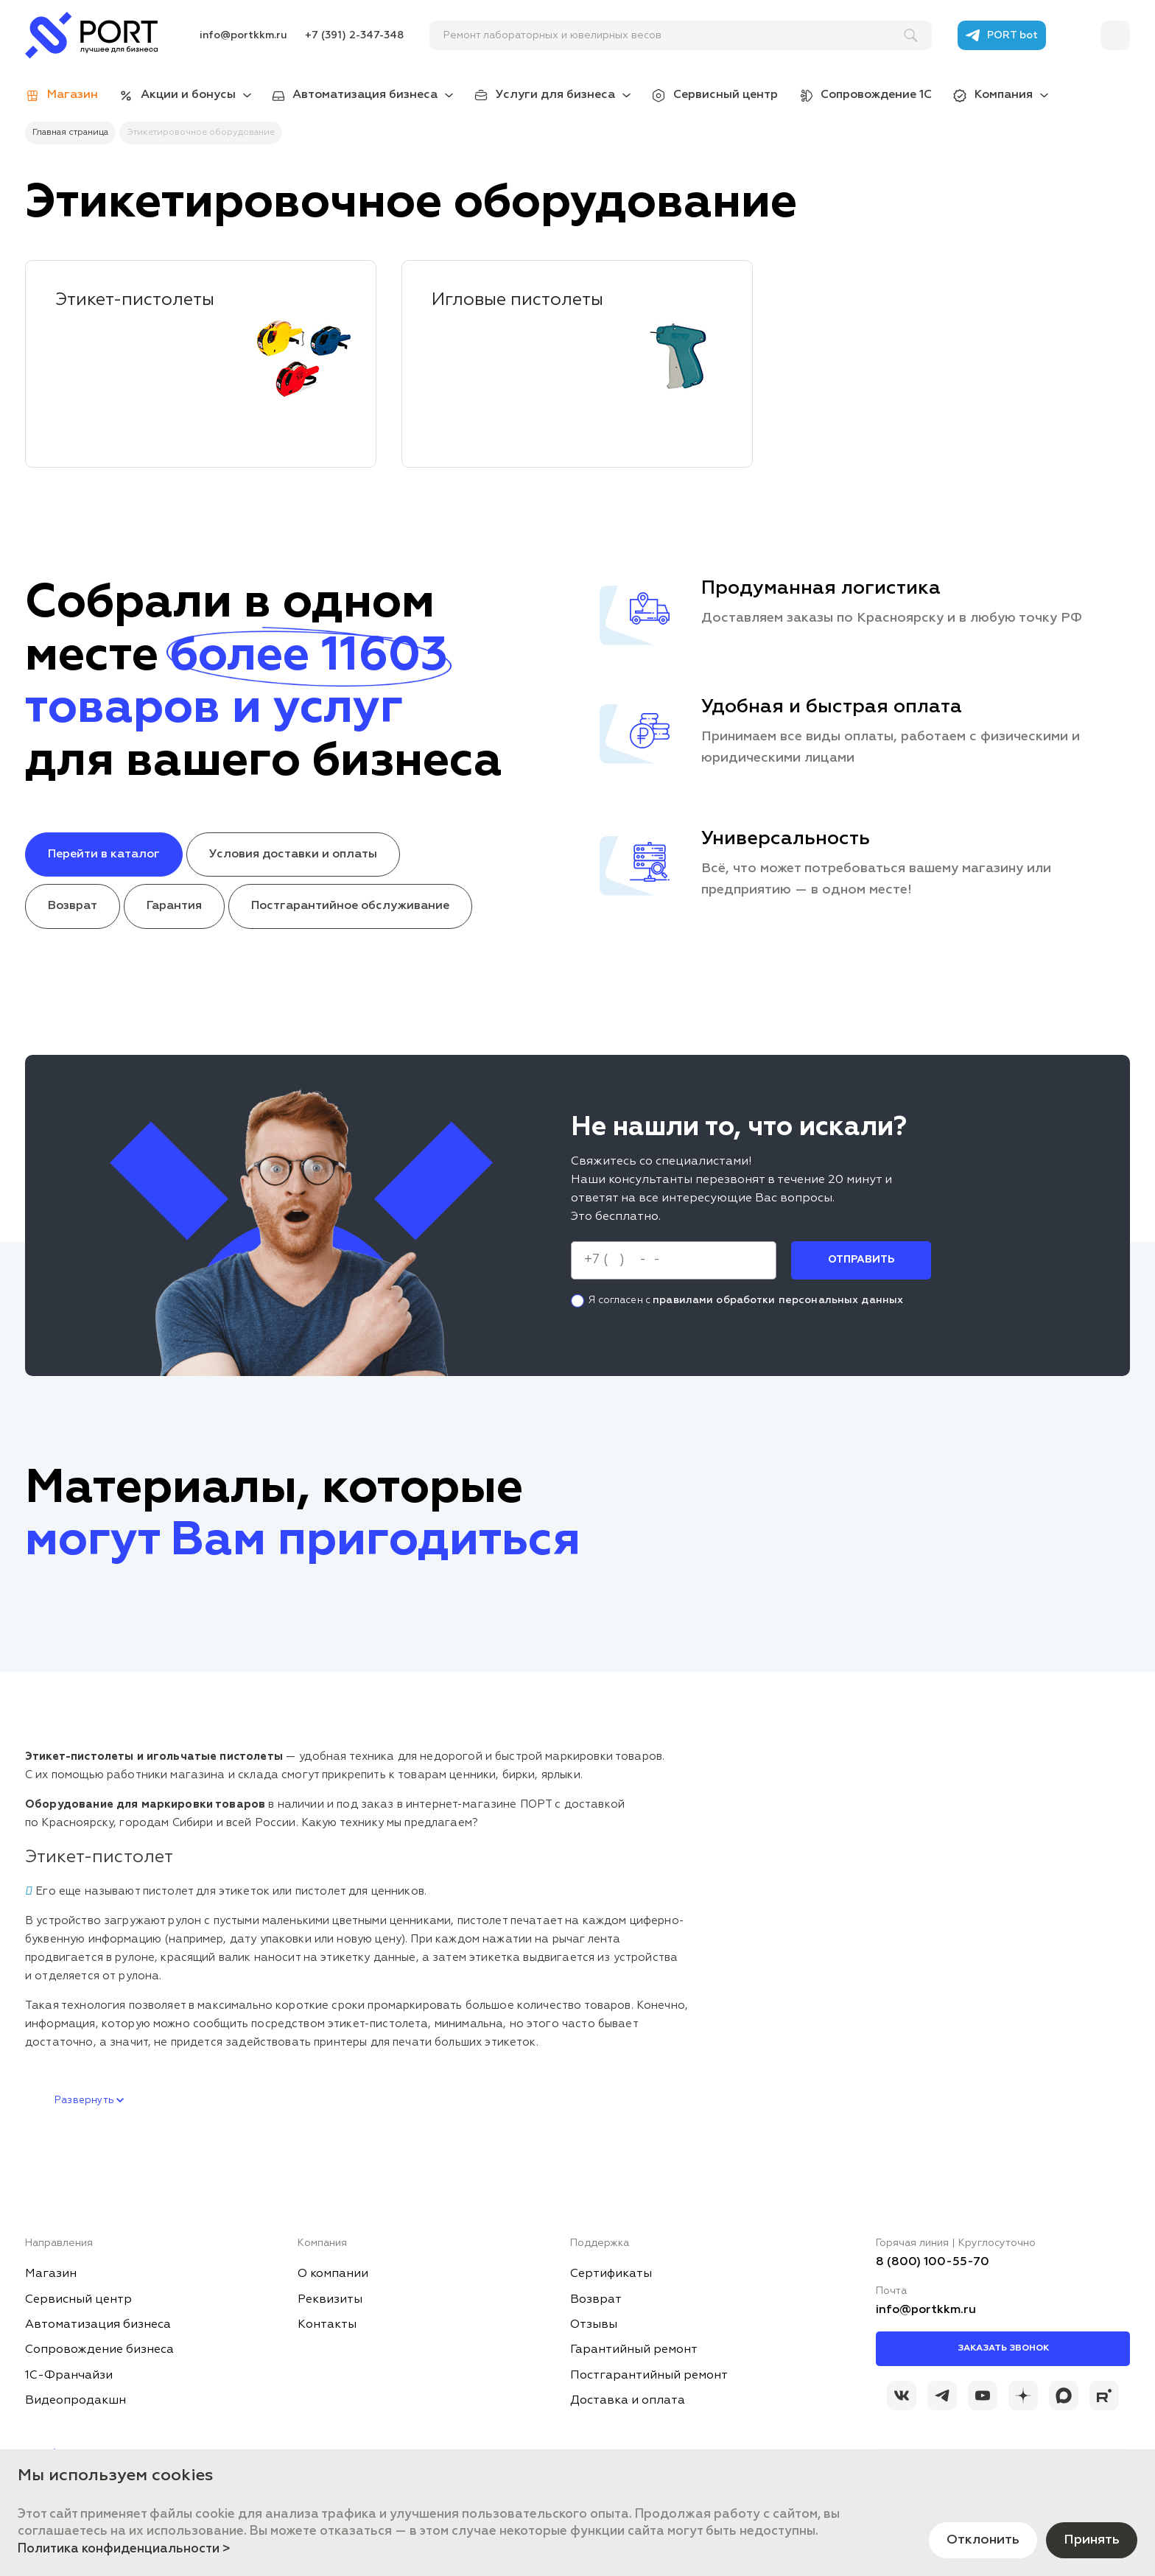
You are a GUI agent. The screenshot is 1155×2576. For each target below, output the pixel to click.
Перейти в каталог (104, 854)
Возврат (72, 906)
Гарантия (174, 906)
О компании (333, 2274)
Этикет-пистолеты (134, 300)
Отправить (861, 1259)
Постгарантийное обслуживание (350, 906)
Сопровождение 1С (876, 95)
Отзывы (593, 2325)
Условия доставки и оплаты (293, 854)
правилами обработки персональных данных (778, 1299)
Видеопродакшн (75, 2401)
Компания (1004, 95)
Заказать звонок (1003, 2348)
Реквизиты (330, 2300)
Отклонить (983, 2540)
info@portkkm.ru (243, 35)
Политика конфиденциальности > (124, 2549)
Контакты (327, 2325)
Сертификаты (611, 2274)
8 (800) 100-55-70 (932, 2262)
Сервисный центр (725, 95)
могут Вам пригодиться (302, 1541)
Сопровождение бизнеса (99, 2350)
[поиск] (674, 35)
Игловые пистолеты (517, 300)
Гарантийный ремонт (634, 2350)
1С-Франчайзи (69, 2376)
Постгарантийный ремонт (649, 2376)
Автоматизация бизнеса (365, 95)
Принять (1092, 2540)
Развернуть (89, 2100)
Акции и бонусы (188, 95)
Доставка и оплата (627, 2401)
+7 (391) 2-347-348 (354, 35)
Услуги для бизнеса (555, 95)
